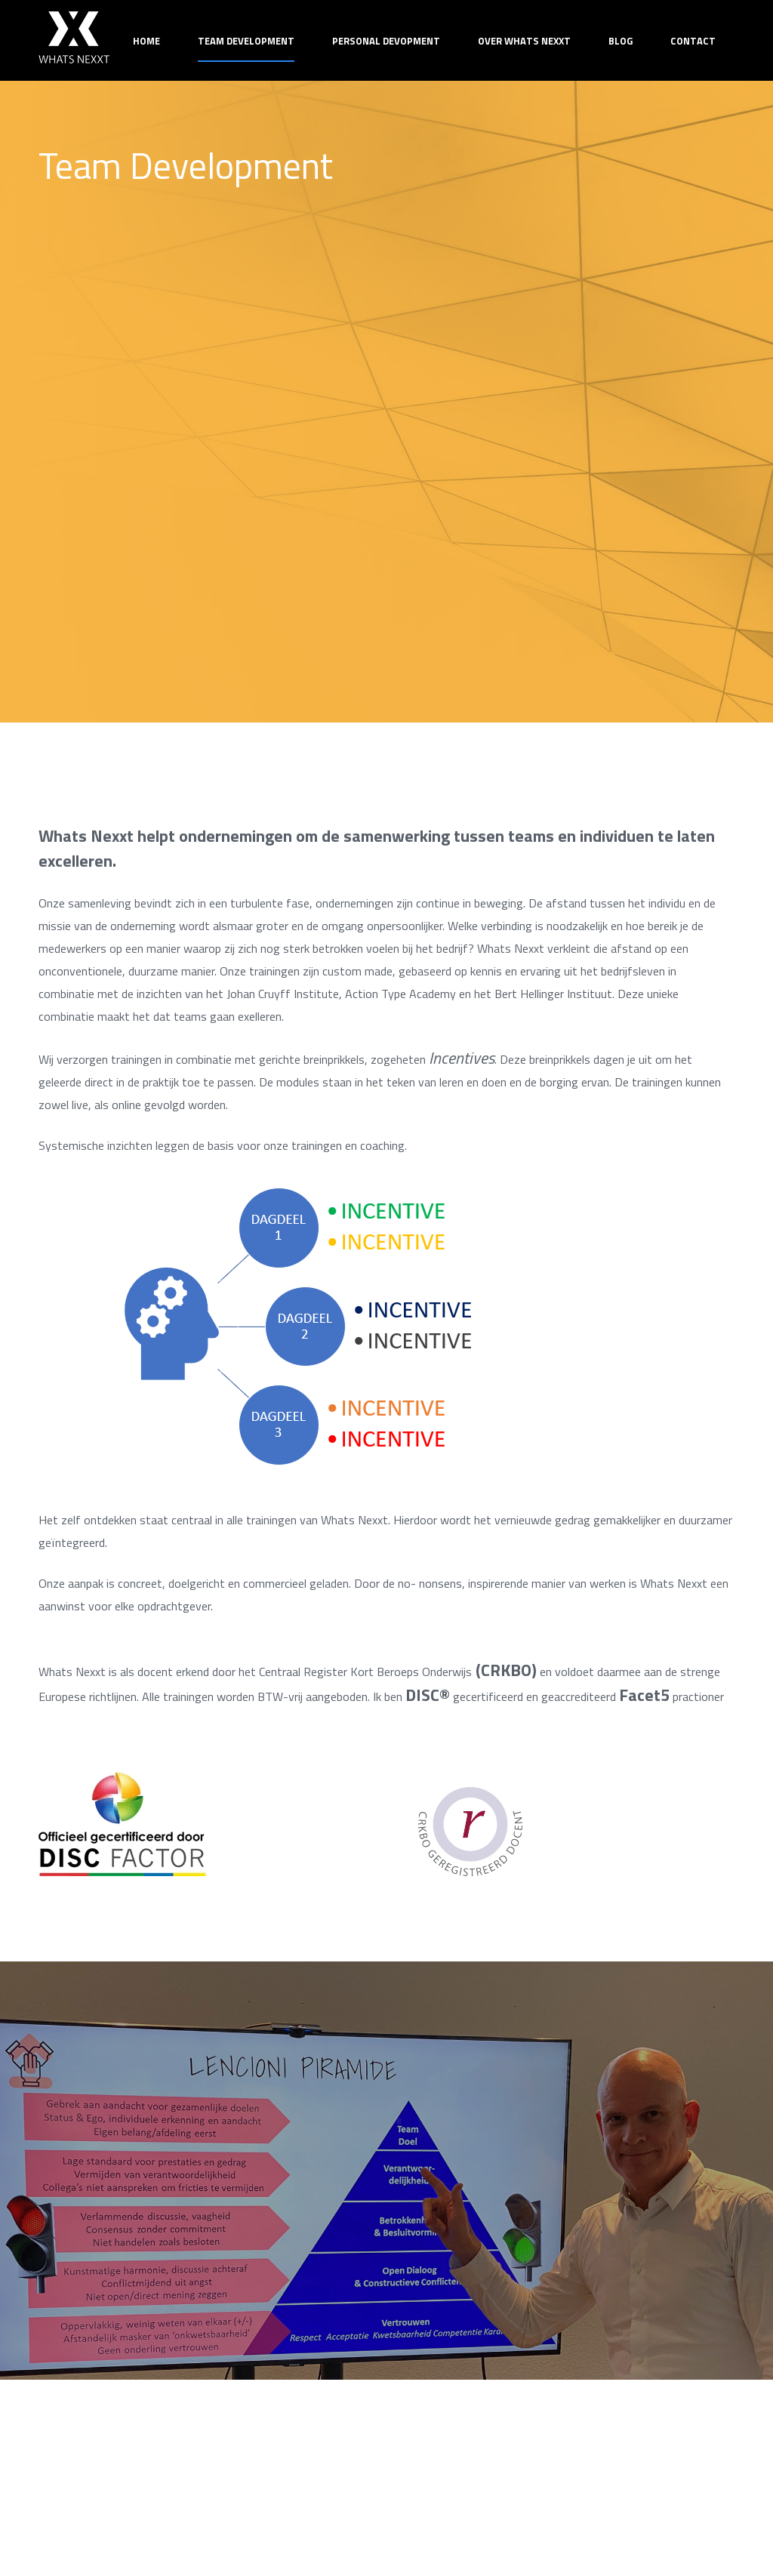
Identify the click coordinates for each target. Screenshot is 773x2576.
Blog (620, 40)
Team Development (246, 40)
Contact (693, 40)
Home (146, 40)
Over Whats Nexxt (524, 40)
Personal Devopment (386, 40)
